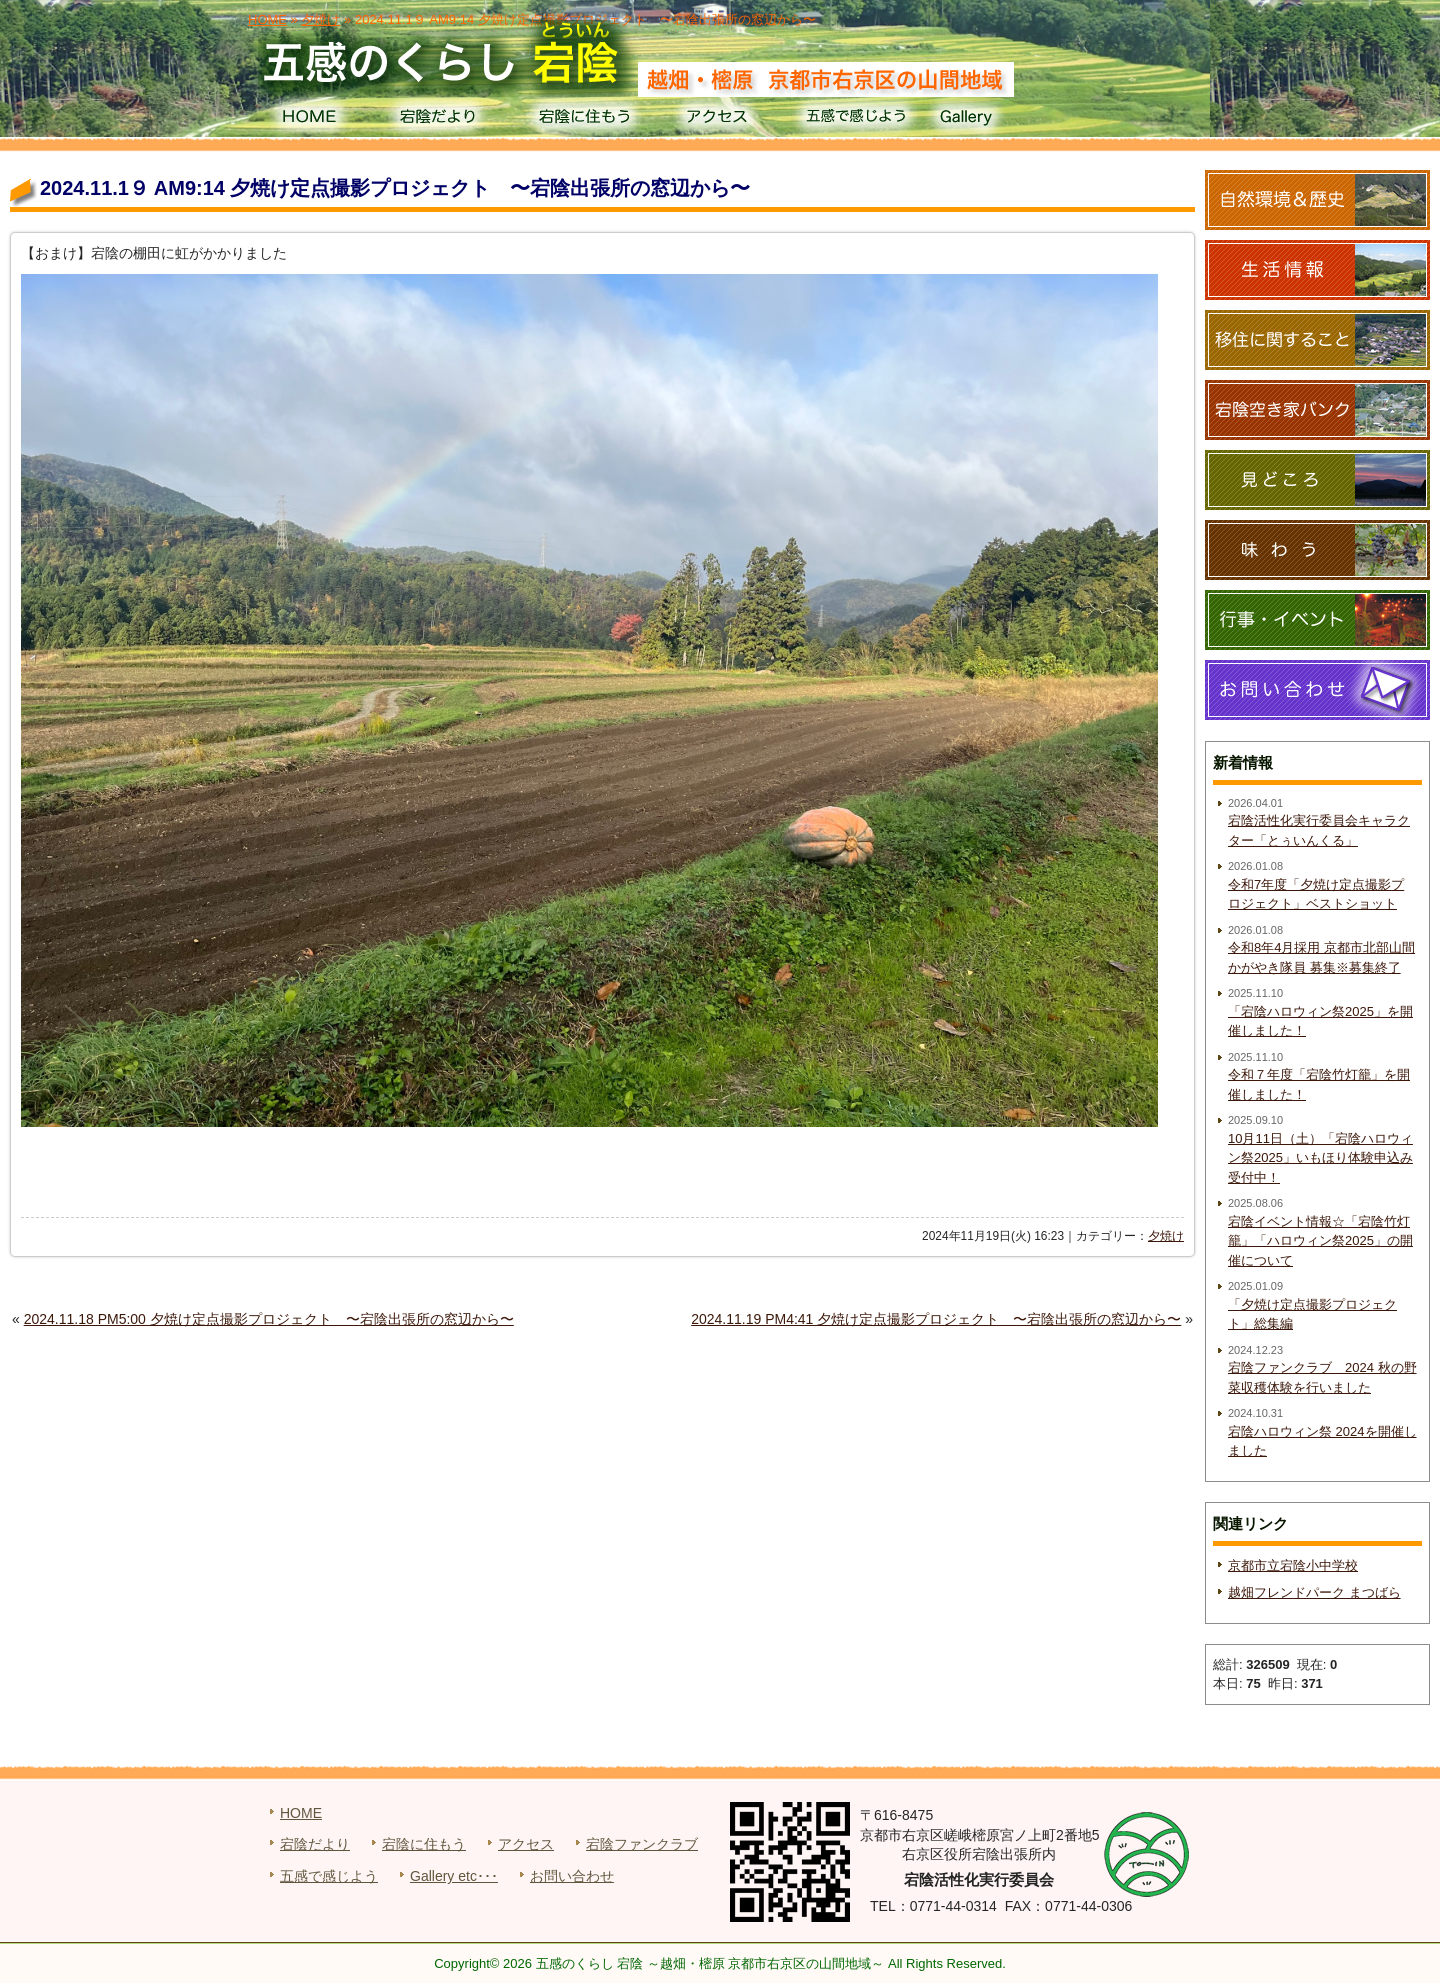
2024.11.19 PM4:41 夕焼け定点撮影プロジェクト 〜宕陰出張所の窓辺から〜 (936, 1319)
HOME (308, 120)
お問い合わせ (572, 1876)
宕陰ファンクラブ (642, 1844)
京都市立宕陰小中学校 (1293, 1565)
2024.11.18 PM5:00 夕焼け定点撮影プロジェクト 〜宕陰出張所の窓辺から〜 (269, 1319)
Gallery (993, 120)
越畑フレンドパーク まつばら (1314, 1592)
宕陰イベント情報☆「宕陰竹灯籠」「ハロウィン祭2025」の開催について (1320, 1241)
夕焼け (1166, 1236)
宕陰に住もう (582, 120)
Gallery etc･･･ (454, 1876)
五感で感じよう (856, 120)
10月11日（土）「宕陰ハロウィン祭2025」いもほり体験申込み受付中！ (1320, 1158)
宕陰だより (445, 120)
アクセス (719, 120)
